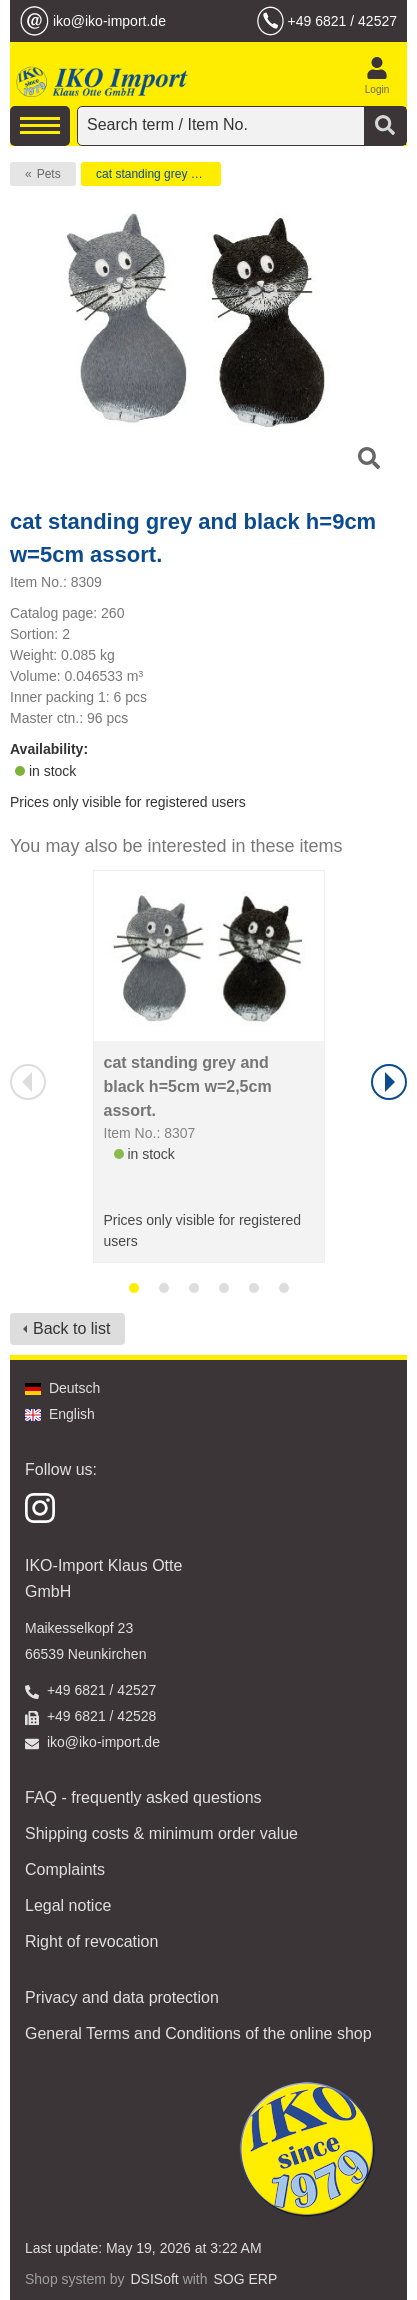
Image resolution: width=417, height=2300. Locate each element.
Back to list (71, 1328)
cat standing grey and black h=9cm (158, 174)
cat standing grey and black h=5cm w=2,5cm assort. (188, 1086)
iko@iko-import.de (109, 21)
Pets (49, 174)
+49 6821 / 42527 (342, 21)
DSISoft (155, 2279)
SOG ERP (245, 2279)
